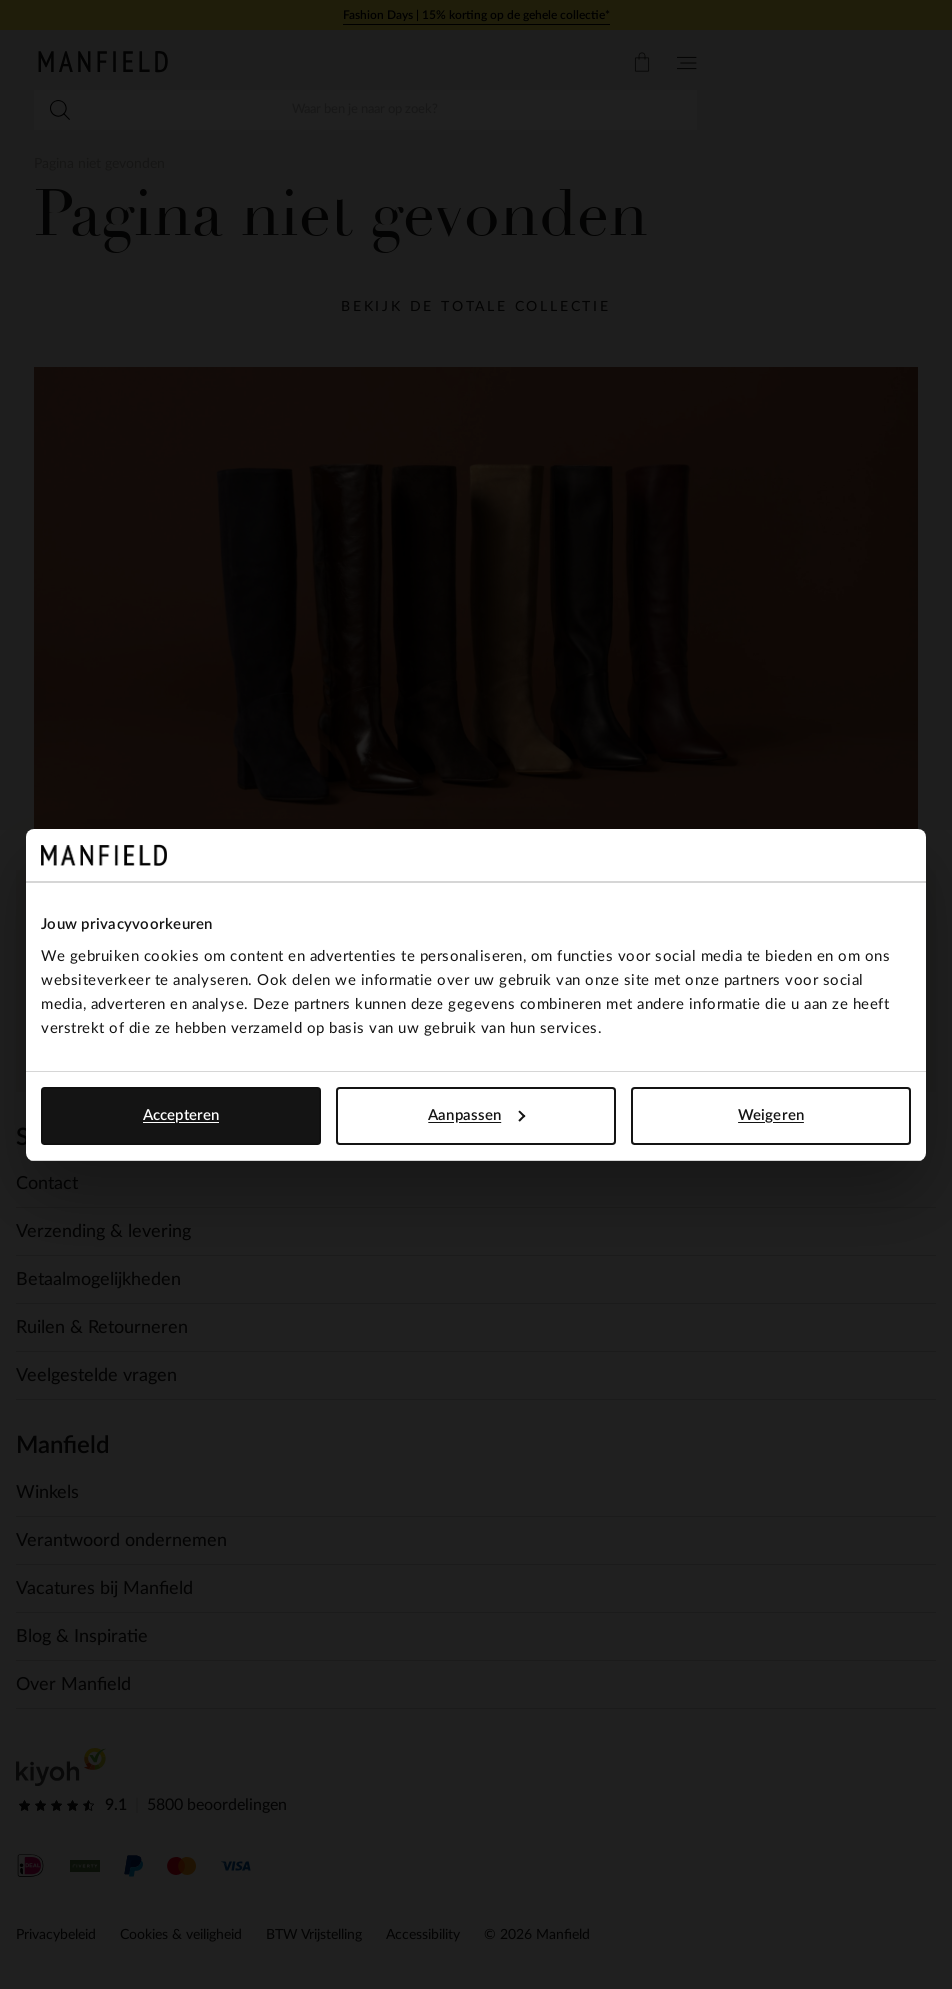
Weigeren (771, 1115)
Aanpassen (476, 1115)
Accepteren (181, 1115)
